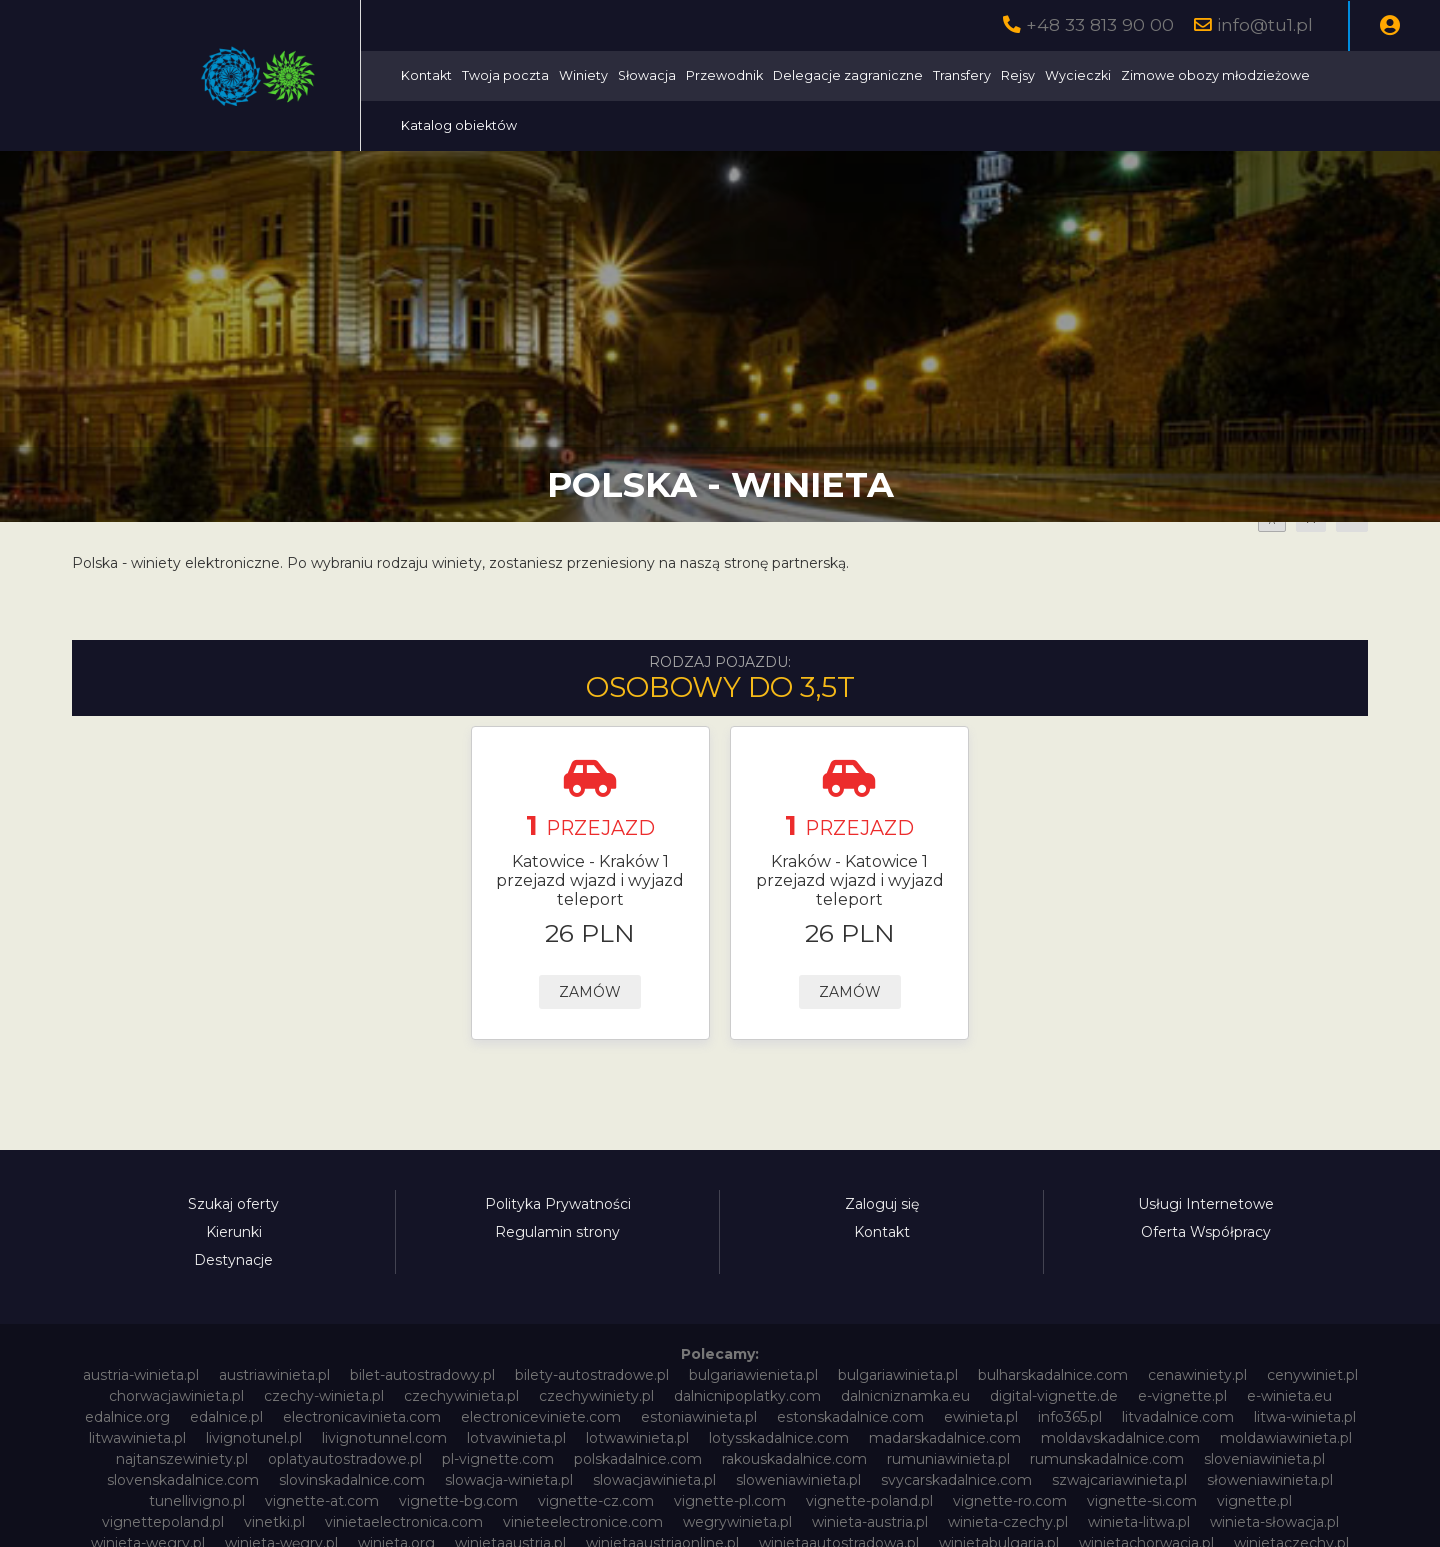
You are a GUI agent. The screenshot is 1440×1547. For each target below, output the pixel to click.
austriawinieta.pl (274, 1375)
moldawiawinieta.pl (1286, 1438)
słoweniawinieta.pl (1270, 1480)
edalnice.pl (226, 1417)
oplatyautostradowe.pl (345, 1459)
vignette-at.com (322, 1501)
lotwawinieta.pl (637, 1438)
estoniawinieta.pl (699, 1417)
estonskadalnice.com (850, 1417)
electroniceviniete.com (541, 1417)
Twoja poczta (505, 75)
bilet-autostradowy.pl (422, 1375)
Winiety (583, 75)
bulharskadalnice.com (1053, 1375)
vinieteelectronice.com (583, 1522)
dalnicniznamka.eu (905, 1396)
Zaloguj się (882, 1204)
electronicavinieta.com (362, 1417)
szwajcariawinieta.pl (1119, 1480)
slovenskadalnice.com (183, 1480)
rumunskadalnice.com (1107, 1459)
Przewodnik (724, 75)
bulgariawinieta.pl (898, 1375)
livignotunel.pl (254, 1438)
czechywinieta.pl (461, 1396)
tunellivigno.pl (197, 1501)
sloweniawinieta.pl (798, 1480)
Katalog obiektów (459, 125)
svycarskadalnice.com (956, 1480)
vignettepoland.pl (163, 1522)
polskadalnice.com (638, 1459)
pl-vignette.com (498, 1459)
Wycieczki (1078, 75)
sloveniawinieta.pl (1264, 1459)
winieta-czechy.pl (1008, 1522)
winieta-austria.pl (870, 1522)
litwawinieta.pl (137, 1438)
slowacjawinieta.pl (654, 1480)
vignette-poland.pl (869, 1501)
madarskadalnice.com (945, 1438)
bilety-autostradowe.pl (592, 1375)
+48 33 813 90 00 (1100, 24)
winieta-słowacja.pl (1274, 1522)
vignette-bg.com (458, 1501)
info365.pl (1070, 1417)
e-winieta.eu (1289, 1396)
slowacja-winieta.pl (509, 1480)
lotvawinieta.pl (516, 1438)
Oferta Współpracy (1206, 1232)
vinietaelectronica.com (404, 1522)
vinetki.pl (274, 1522)
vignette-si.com (1142, 1501)
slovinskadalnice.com (352, 1480)
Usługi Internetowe (1206, 1204)
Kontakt (426, 75)
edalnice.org (127, 1417)
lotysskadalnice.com (779, 1438)
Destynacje (233, 1260)
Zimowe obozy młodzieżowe (1215, 75)
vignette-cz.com (596, 1501)
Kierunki (234, 1232)
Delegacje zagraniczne (848, 75)
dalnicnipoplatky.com (747, 1396)
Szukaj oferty (233, 1204)
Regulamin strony (557, 1232)
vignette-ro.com (1010, 1501)
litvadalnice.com (1178, 1417)
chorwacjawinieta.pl (176, 1396)
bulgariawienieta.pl (753, 1375)
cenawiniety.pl (1197, 1375)
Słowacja (647, 75)
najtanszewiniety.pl (182, 1459)
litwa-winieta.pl (1305, 1417)
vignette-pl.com (730, 1501)
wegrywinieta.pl (737, 1522)
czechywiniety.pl (596, 1396)
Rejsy (1018, 75)
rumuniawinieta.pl (948, 1459)
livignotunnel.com (384, 1438)
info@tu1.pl (1265, 24)
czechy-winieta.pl (324, 1396)
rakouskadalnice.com (794, 1459)
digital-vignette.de (1054, 1396)
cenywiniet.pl (1312, 1375)
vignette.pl (1254, 1501)
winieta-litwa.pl (1139, 1522)
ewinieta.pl (981, 1417)
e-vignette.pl (1182, 1396)
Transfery (962, 75)
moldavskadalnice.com (1120, 1438)
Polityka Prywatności (558, 1204)
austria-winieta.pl (141, 1375)
